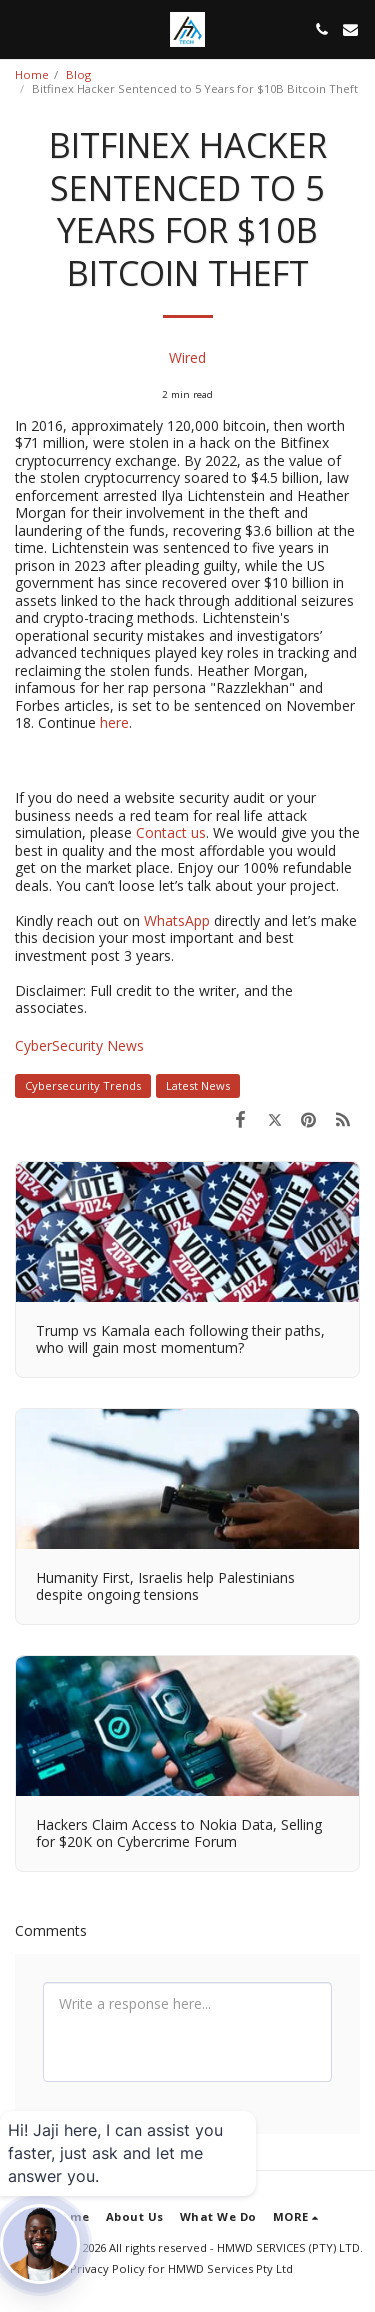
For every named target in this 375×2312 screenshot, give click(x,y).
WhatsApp (179, 920)
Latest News (198, 1085)
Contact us (169, 832)
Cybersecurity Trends (83, 1085)
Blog (78, 74)
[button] (22, 28)
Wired (187, 357)
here (114, 722)
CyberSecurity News (79, 1045)
